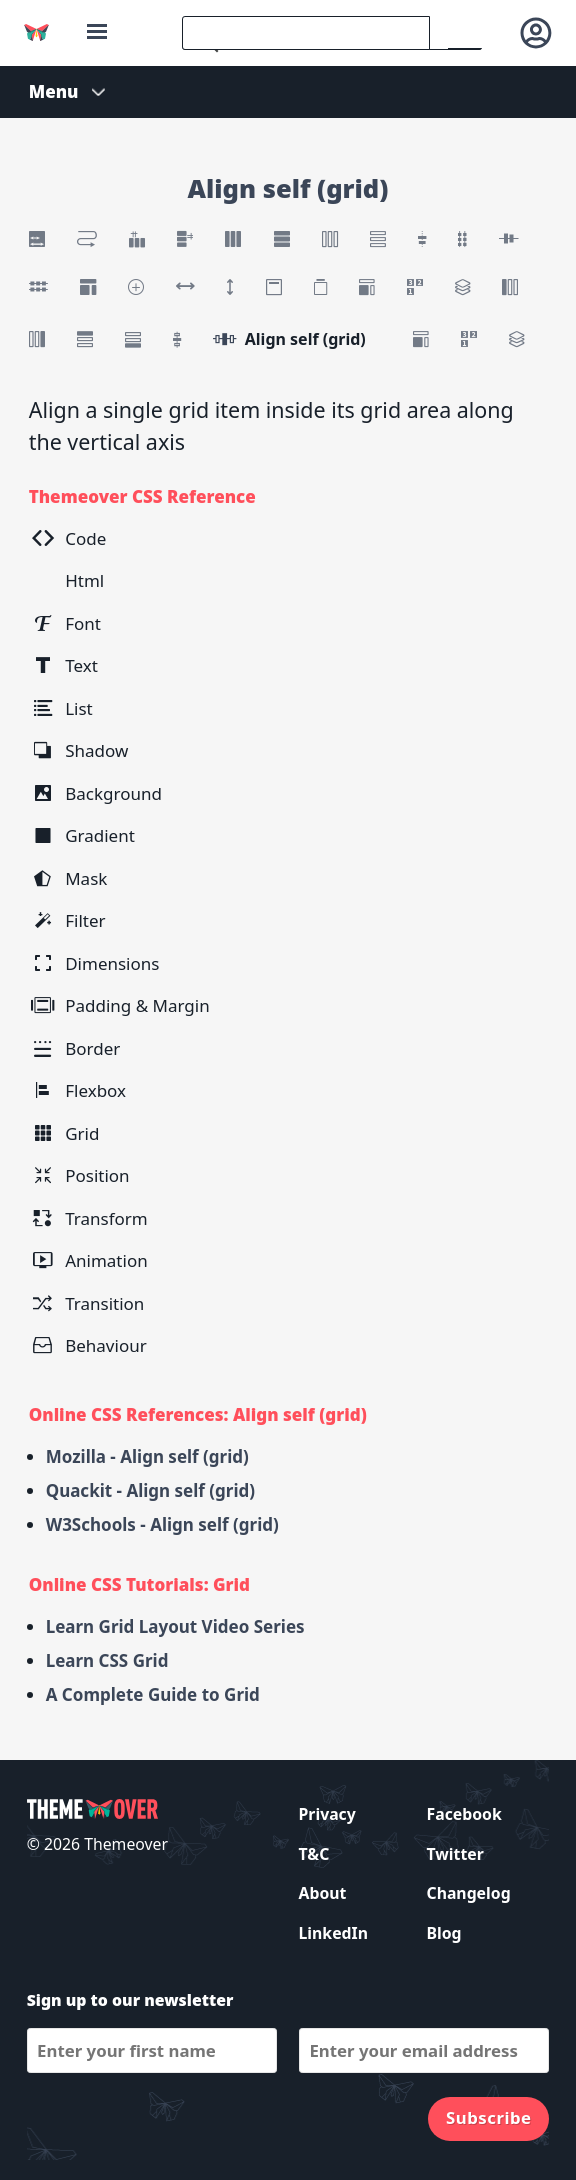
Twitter (455, 1854)
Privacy (327, 1814)
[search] (306, 33)
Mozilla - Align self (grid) (147, 1456)
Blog (444, 1933)
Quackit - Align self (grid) (150, 1490)
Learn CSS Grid (107, 1660)
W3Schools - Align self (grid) (162, 1524)
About (323, 1893)
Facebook (464, 1814)
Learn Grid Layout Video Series (175, 1626)
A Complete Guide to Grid (153, 1694)
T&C (314, 1854)
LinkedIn (333, 1933)
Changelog (469, 1893)
